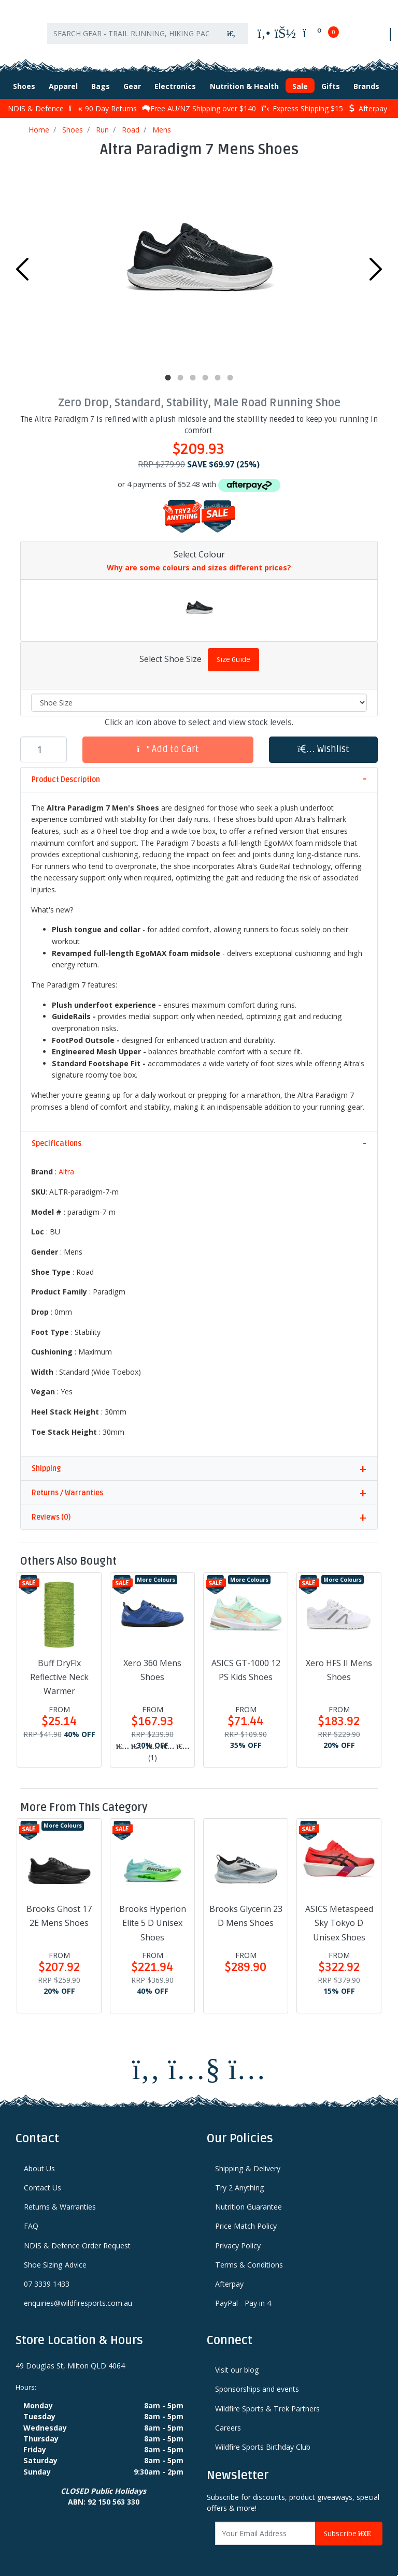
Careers (228, 2421)
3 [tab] (193, 371)
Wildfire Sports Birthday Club (262, 2440)
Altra (66, 1165)
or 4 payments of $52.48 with (199, 477)
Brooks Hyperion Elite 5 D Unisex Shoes (152, 1916)
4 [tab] (205, 371)
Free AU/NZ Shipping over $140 (199, 102)
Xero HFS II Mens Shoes (339, 1663)
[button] (323, 743)
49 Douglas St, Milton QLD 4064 (70, 2359)
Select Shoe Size (170, 652)
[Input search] (131, 29)
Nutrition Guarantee (248, 2200)
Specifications (56, 1137)
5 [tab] (217, 371)
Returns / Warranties (67, 1486)
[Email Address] (265, 2527)
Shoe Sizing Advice (55, 2258)
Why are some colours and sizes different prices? (199, 561)
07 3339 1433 (46, 2277)
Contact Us (42, 2181)
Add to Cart (168, 742)
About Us (39, 2162)
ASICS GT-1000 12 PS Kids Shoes (245, 1663)
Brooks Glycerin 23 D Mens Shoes (245, 1909)
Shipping (46, 1462)
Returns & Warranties (60, 2200)
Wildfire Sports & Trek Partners (267, 2402)
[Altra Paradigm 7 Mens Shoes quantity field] (43, 743)
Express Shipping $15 (302, 102)
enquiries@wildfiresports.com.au (78, 2297)
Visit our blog (237, 2363)
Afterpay (229, 2277)
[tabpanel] (199, 259)
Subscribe (349, 2527)
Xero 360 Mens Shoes (152, 1663)
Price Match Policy (246, 2220)
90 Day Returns (103, 102)
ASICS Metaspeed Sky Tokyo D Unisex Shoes (339, 1916)
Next (376, 262)
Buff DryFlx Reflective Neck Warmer (59, 1670)
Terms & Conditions (249, 2258)
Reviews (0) (51, 1511)
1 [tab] (168, 371)
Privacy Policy (238, 2239)
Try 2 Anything (239, 2181)
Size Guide (233, 653)
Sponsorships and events (257, 2383)
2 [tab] (180, 371)
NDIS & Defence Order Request (77, 2239)
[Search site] (231, 29)
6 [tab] (230, 371)
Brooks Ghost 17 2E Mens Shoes (59, 1909)
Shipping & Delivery (247, 2162)
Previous (22, 262)
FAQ (31, 2220)
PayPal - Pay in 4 (243, 2297)
